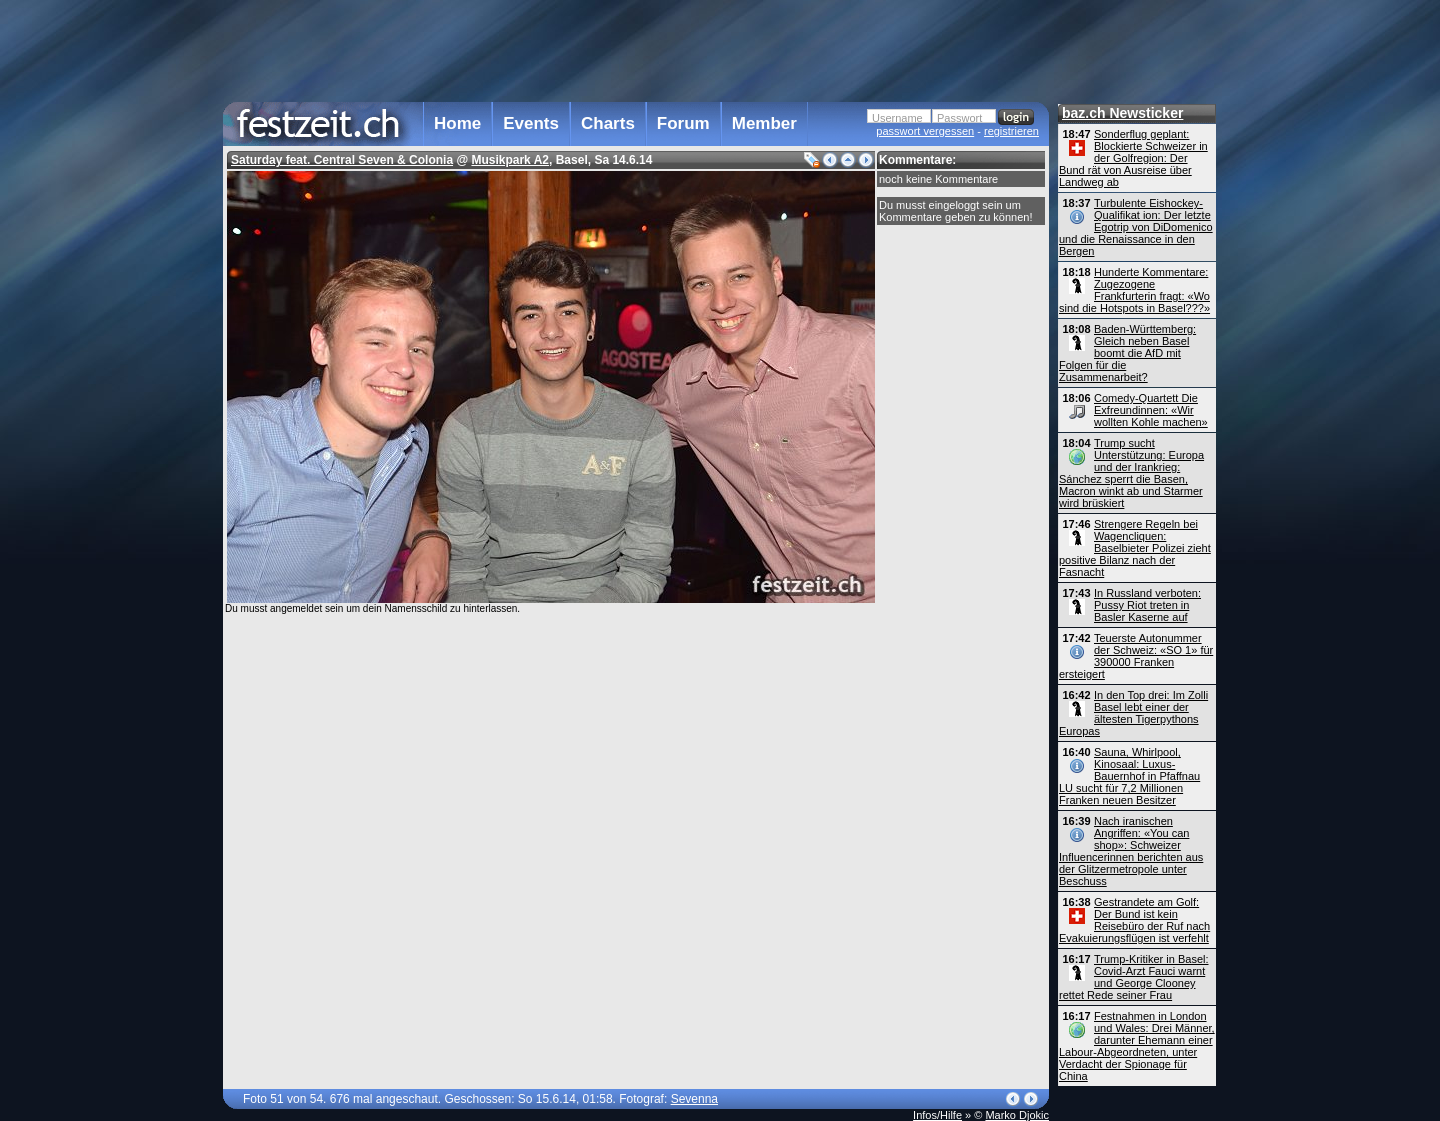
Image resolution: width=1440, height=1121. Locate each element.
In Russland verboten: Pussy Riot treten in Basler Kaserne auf (1147, 605)
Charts (608, 123)
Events (531, 123)
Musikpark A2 (510, 160)
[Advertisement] (636, 49)
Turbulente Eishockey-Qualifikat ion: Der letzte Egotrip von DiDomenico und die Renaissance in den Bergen (1136, 227)
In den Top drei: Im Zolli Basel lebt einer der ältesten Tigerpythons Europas (1133, 713)
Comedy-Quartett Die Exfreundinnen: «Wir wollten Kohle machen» (1151, 410)
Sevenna (694, 1099)
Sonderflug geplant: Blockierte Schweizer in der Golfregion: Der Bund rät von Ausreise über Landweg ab (1133, 158)
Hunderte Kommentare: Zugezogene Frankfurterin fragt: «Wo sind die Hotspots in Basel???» (1134, 290)
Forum (683, 123)
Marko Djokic (1017, 1115)
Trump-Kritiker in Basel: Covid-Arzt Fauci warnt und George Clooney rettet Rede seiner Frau (1134, 977)
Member (764, 123)
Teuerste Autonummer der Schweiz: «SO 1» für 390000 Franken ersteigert (1136, 656)
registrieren (1011, 131)
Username (897, 118)
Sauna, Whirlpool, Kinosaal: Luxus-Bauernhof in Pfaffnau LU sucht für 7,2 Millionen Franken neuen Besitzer (1129, 776)
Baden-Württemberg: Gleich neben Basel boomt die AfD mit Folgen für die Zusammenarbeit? (1127, 353)
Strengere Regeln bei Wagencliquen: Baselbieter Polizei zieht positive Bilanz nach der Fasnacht (1135, 548)
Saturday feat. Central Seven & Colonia (342, 160)
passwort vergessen (925, 131)
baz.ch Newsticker (1122, 113)
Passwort (959, 118)
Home (457, 123)
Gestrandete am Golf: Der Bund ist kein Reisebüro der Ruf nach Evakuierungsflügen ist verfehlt (1134, 920)
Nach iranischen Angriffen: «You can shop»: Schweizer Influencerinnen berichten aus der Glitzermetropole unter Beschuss (1131, 851)
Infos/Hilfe (937, 1115)
